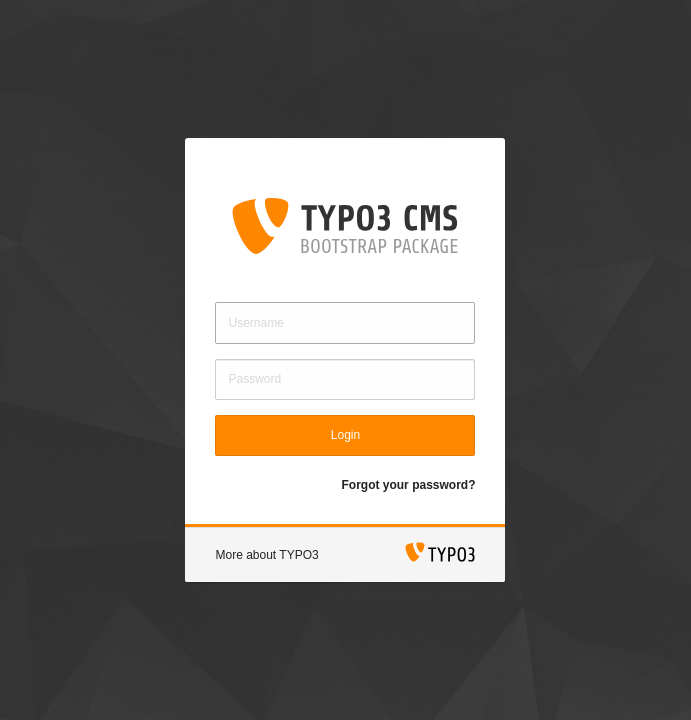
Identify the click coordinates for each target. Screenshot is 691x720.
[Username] (345, 322)
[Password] (345, 379)
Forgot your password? (408, 485)
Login (345, 435)
